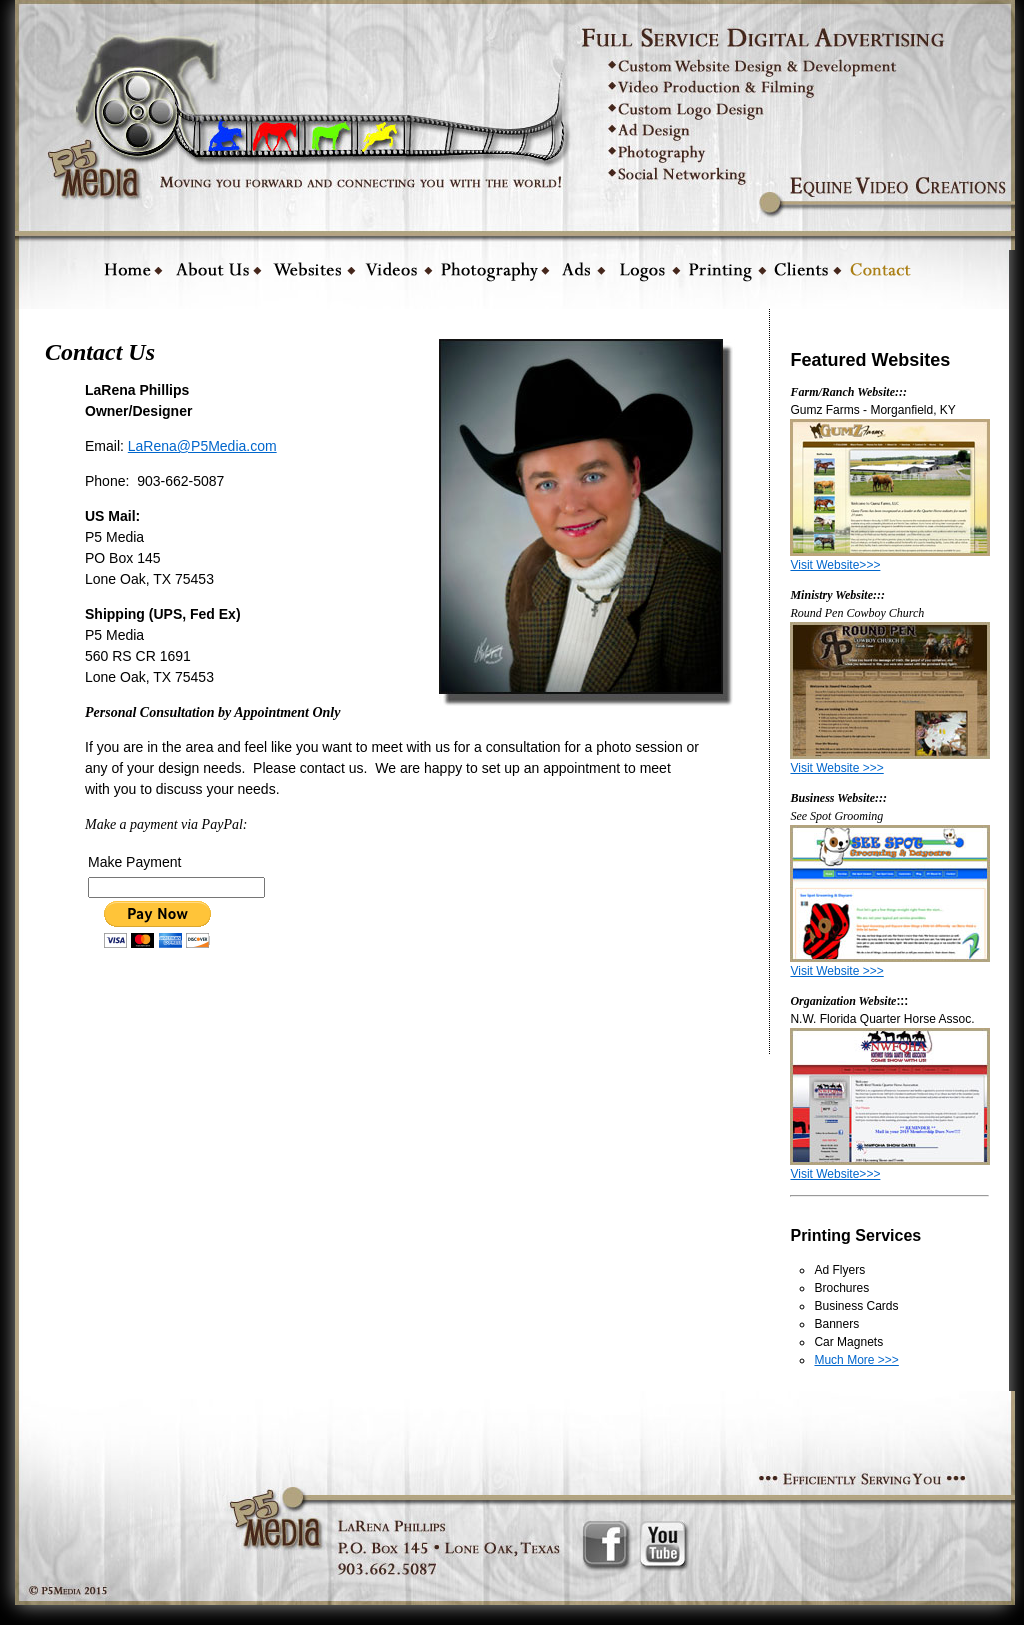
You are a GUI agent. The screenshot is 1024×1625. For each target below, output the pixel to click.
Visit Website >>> (836, 768)
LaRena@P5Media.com (202, 446)
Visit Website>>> (835, 565)
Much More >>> (856, 1360)
